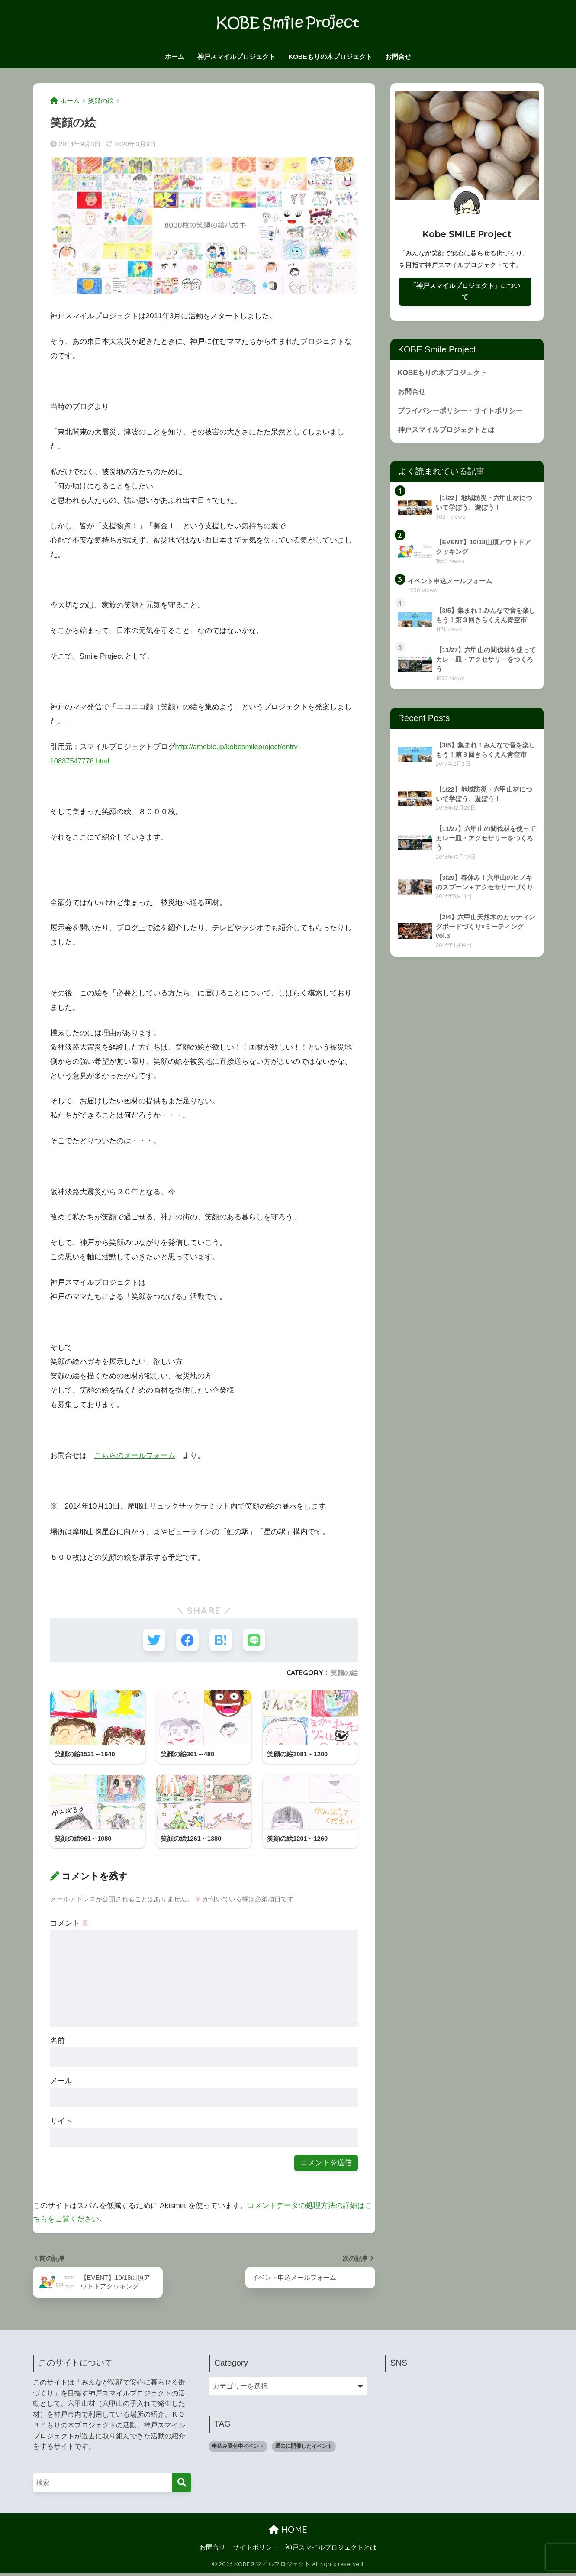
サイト (61, 2123)
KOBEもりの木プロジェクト (330, 56)
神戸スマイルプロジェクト (236, 56)
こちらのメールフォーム (134, 1455)
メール (61, 2083)
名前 (57, 2043)
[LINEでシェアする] (256, 1640)
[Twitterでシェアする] (152, 1640)
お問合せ (398, 56)
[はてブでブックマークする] (221, 1640)
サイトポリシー (255, 2550)
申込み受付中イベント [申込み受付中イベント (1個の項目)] (238, 2449)
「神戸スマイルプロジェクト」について (465, 292)
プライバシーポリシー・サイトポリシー (464, 413)
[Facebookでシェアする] (187, 1640)
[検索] (181, 2485)
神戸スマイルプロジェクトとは (449, 432)
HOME (288, 2532)
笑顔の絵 (344, 1674)
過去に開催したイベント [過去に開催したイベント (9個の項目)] (303, 2449)
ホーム (174, 56)
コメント (69, 1925)
